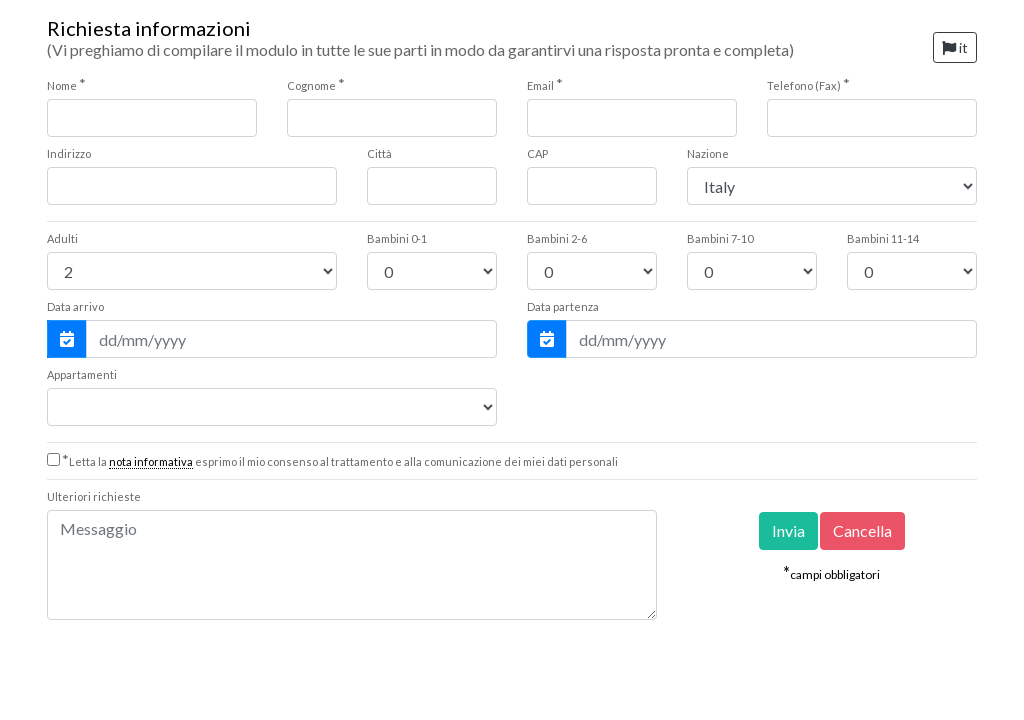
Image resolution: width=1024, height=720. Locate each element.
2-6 (557, 238)
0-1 (397, 238)
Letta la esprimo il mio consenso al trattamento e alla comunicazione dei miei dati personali (340, 461)
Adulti (62, 238)
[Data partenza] (771, 339)
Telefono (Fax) (808, 84)
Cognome (316, 84)
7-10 (720, 238)
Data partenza (563, 306)
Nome (66, 84)
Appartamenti (82, 374)
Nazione (708, 153)
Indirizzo (69, 153)
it (955, 47)
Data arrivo (75, 306)
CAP (537, 153)
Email (545, 84)
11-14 (883, 238)
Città (379, 153)
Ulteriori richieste (94, 496)
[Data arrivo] (291, 339)
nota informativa (151, 461)
